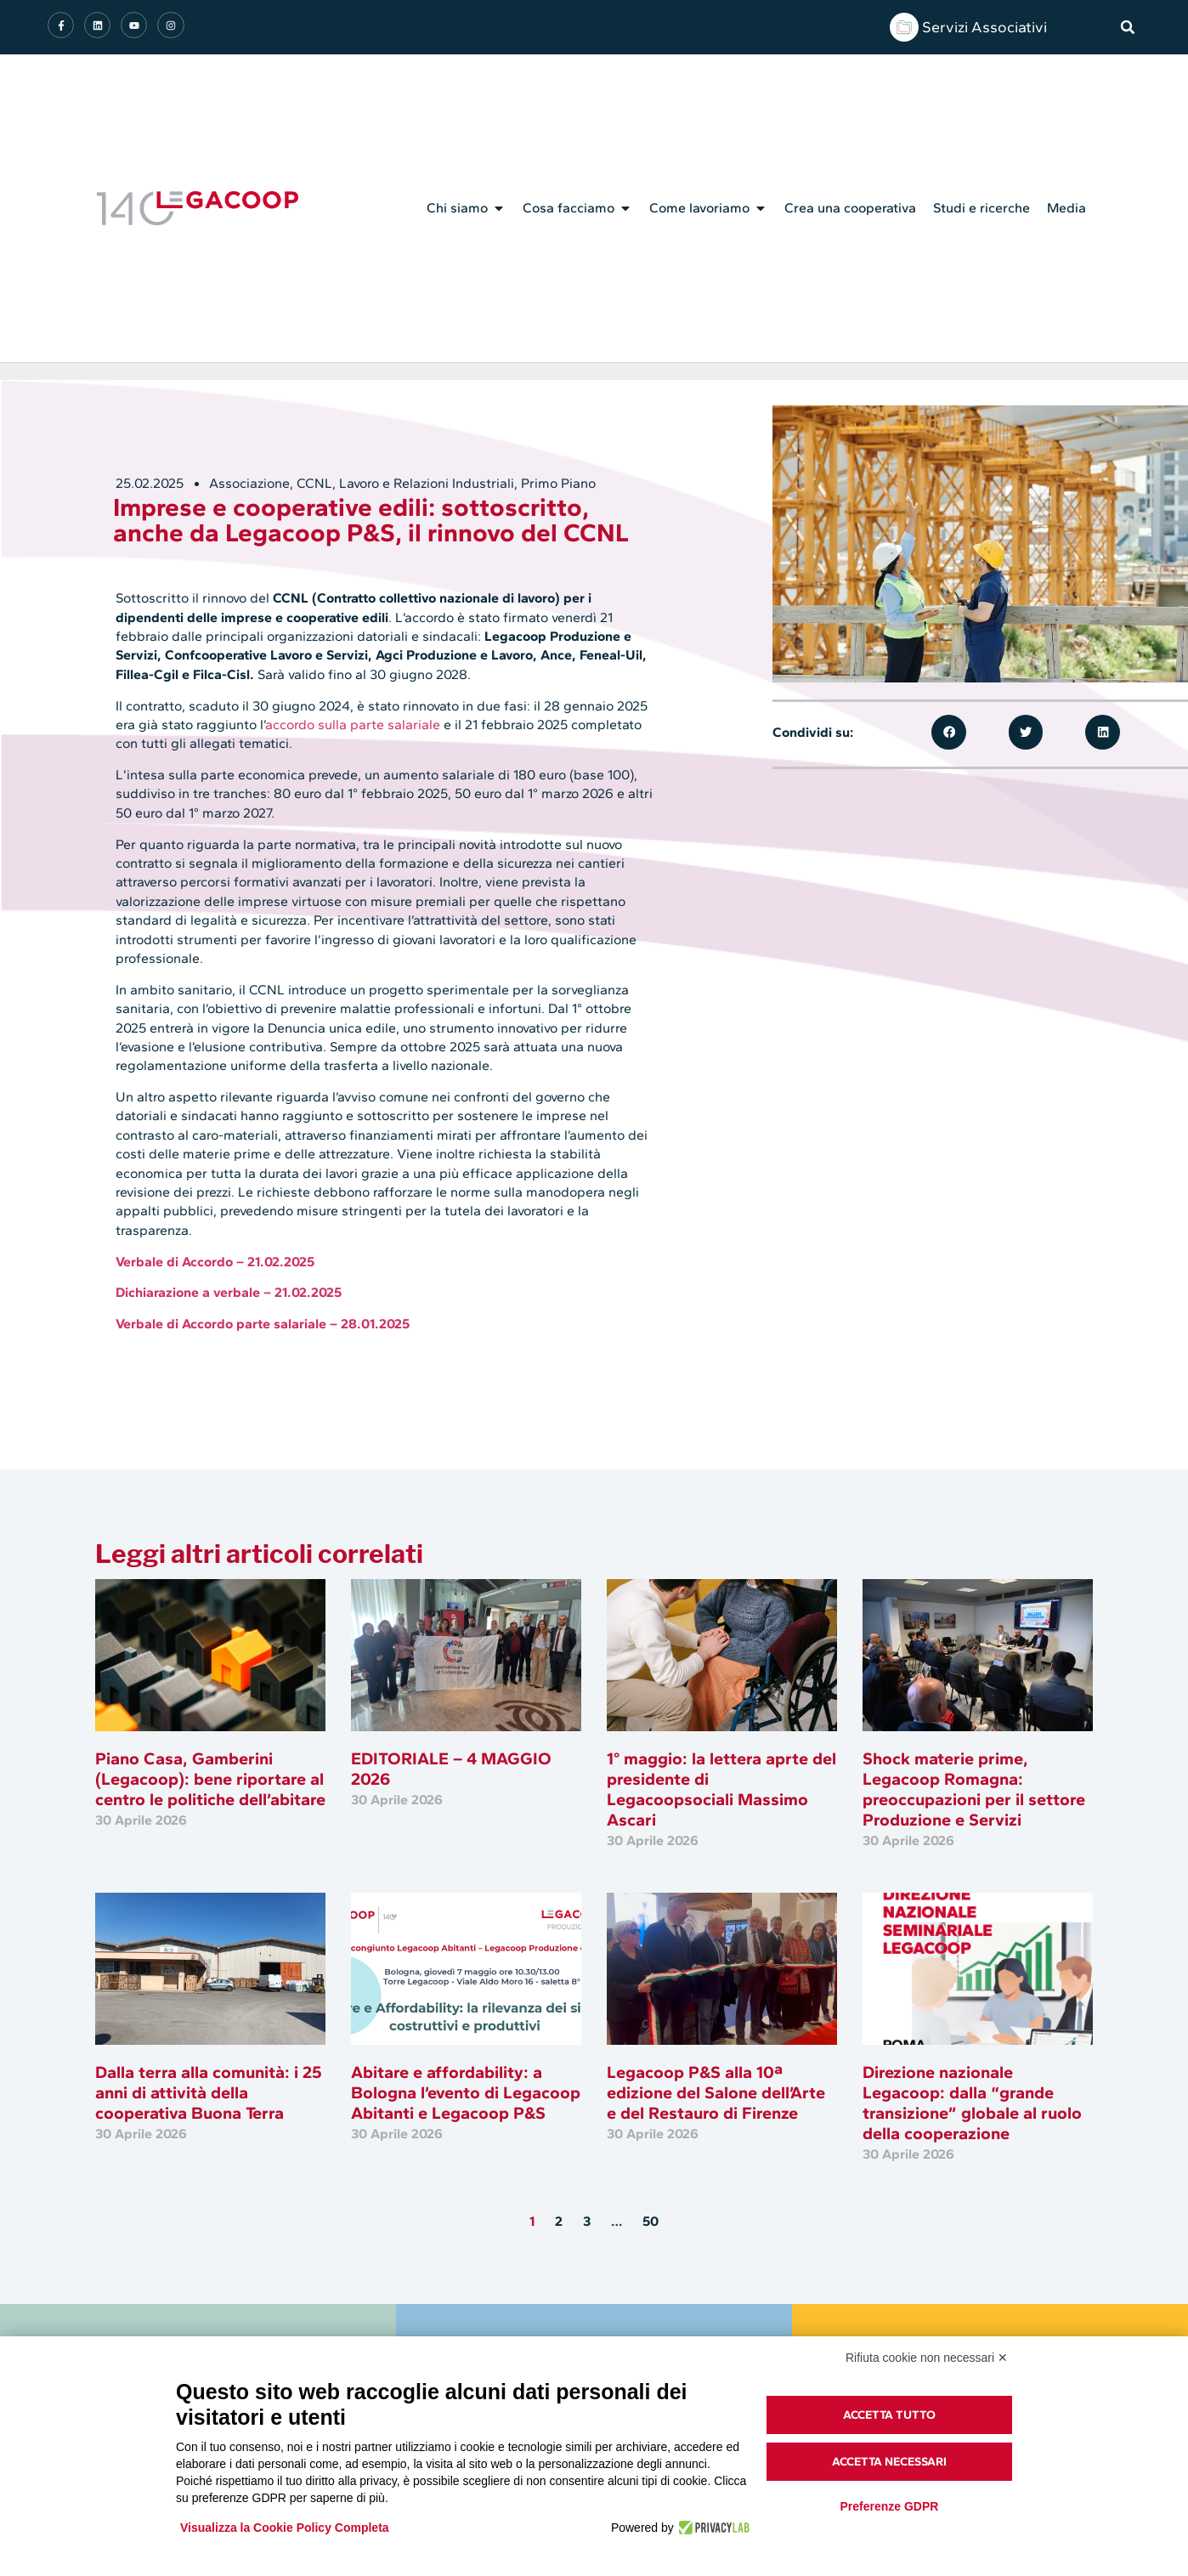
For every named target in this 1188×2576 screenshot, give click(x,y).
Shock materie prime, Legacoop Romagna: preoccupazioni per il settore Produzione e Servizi (974, 1789)
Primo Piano (558, 483)
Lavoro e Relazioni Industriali (426, 483)
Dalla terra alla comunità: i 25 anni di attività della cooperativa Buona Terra (208, 2092)
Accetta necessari (889, 2461)
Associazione (249, 483)
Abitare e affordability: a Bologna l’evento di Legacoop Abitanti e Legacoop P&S (465, 2092)
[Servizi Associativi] (904, 27)
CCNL (314, 483)
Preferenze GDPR (889, 2506)
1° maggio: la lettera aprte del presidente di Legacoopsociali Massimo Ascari (721, 1789)
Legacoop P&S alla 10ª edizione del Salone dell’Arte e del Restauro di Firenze (716, 2092)
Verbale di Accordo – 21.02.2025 (215, 1262)
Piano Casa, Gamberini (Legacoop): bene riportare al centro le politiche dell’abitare (210, 1778)
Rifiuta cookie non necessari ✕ (927, 2357)
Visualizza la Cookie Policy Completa (284, 2527)
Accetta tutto (889, 2415)
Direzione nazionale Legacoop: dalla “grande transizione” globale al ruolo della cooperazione (972, 2102)
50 (650, 2221)
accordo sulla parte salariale (352, 724)
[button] (1127, 27)
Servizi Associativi (984, 27)
